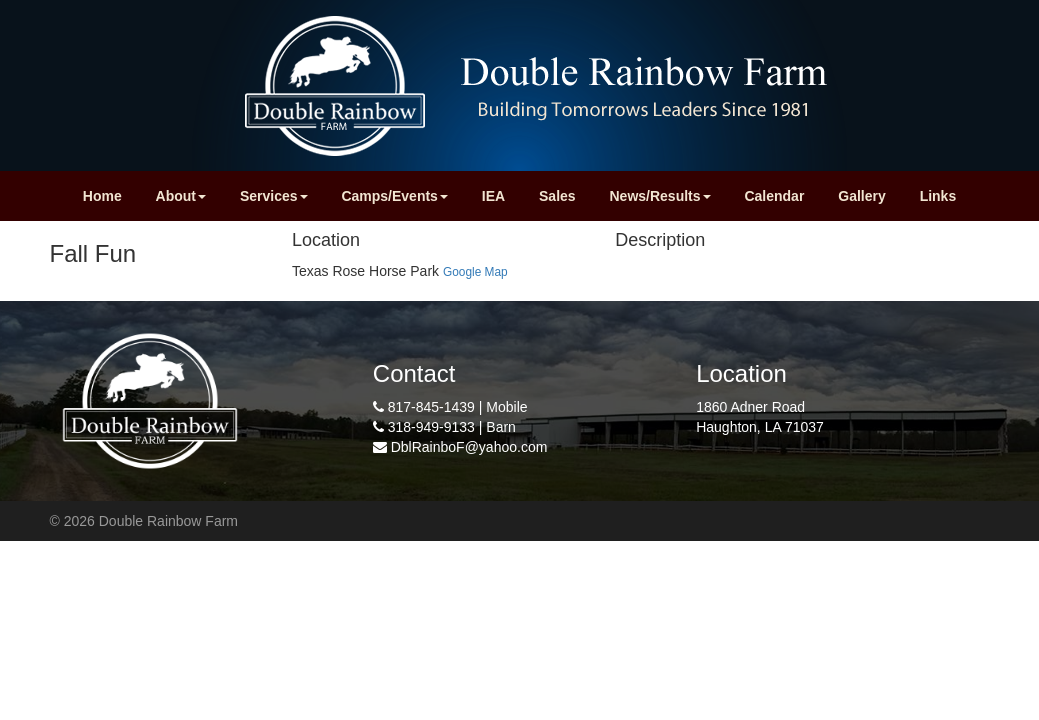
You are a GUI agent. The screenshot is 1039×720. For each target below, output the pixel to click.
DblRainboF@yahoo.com (469, 447)
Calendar (774, 196)
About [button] (181, 196)
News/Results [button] (660, 196)
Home (102, 196)
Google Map (475, 272)
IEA (493, 196)
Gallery (861, 196)
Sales (557, 196)
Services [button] (274, 196)
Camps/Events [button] (394, 196)
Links (938, 196)
